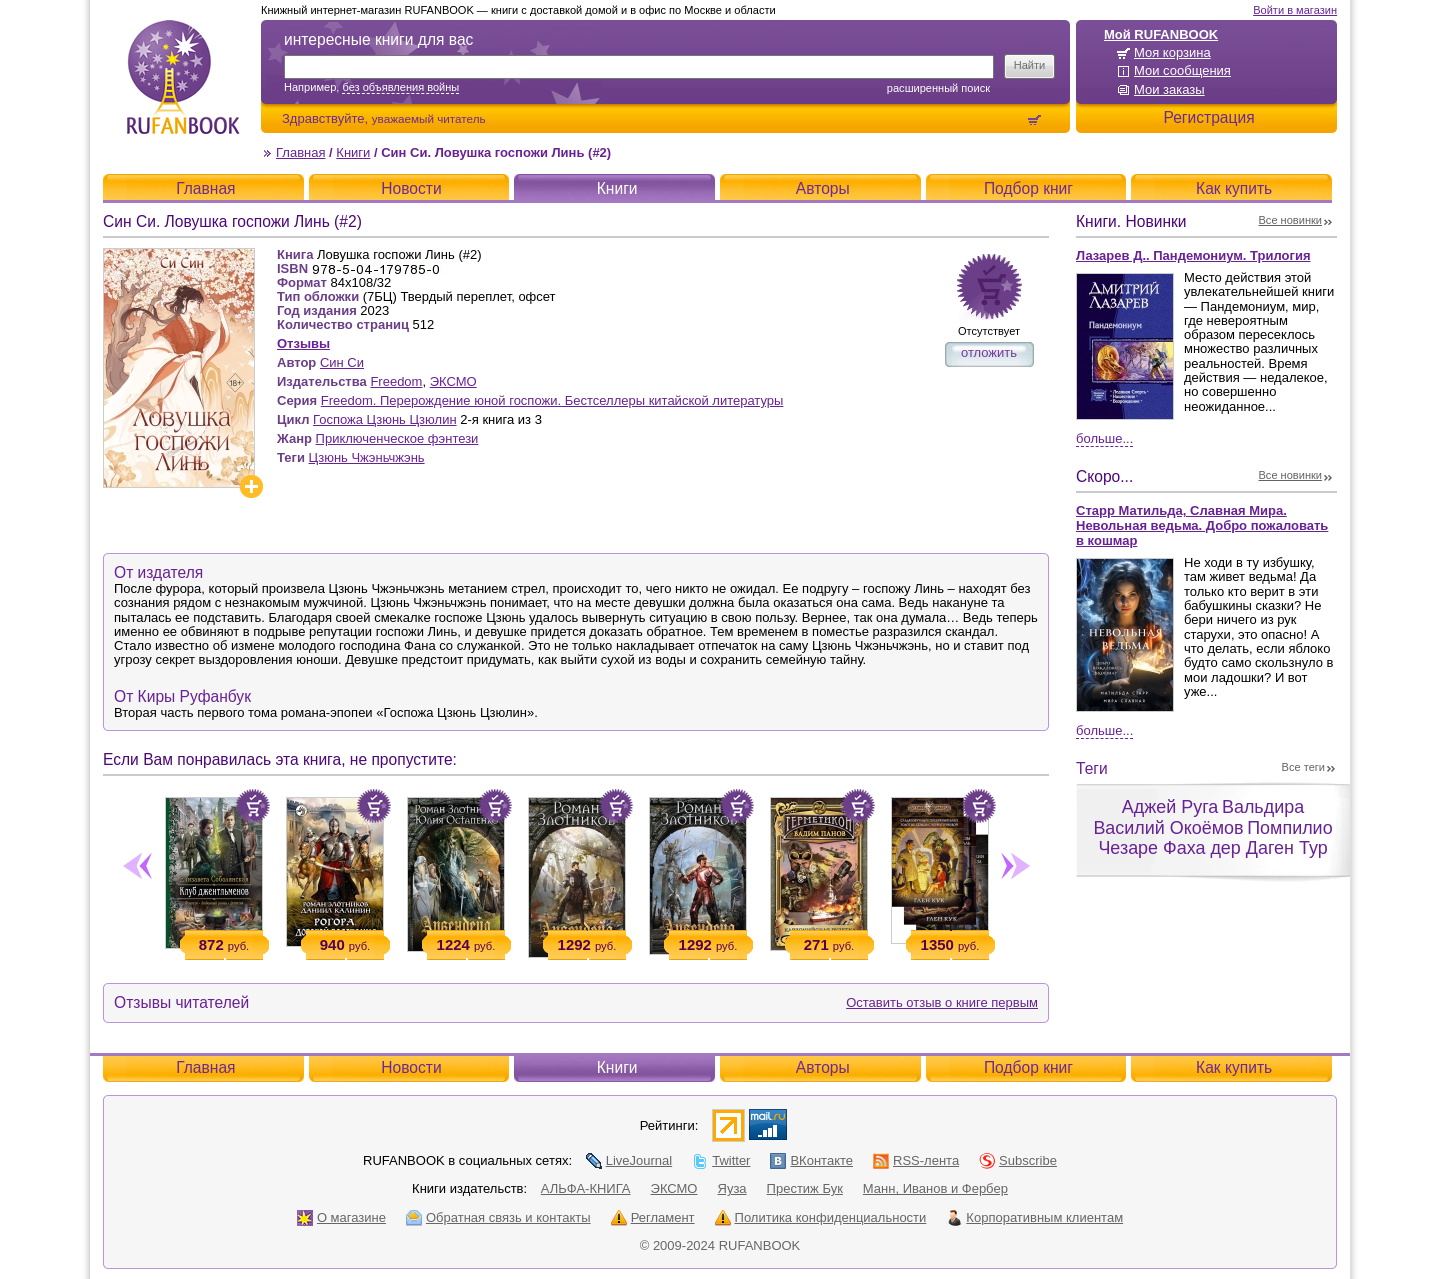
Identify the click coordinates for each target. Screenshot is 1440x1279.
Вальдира (1263, 807)
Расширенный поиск (938, 88)
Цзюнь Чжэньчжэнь (367, 457)
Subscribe (1018, 1160)
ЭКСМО (453, 381)
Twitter (721, 1160)
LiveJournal (629, 1160)
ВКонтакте (811, 1160)
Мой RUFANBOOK (1161, 34)
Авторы (823, 188)
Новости (411, 188)
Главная (300, 152)
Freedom (396, 381)
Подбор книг (1028, 188)
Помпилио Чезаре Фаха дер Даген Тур (1215, 838)
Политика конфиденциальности (821, 1217)
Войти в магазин (1295, 10)
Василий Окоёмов (1168, 828)
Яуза (732, 1188)
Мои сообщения (1182, 70)
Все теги (1303, 767)
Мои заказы (1169, 89)
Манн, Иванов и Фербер (935, 1188)
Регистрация (1208, 117)
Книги (353, 152)
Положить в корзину (253, 806)
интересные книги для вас (378, 39)
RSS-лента (916, 1160)
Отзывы (303, 343)
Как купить (1234, 188)
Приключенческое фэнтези (397, 438)
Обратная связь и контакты (498, 1217)
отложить (989, 352)
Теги (1092, 768)
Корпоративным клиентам (1034, 1217)
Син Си (342, 362)
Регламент (653, 1217)
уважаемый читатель (429, 118)
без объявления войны (400, 87)
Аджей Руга (1170, 807)
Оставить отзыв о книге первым (942, 1002)
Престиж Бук (805, 1188)
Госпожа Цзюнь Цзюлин (385, 419)
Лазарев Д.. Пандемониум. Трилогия (1193, 255)
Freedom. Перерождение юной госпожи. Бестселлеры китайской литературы (552, 400)
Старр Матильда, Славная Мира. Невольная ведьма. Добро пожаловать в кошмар (1202, 525)
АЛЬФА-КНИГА (586, 1188)
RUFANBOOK (183, 77)
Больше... (1104, 438)
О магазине (341, 1217)
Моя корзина (1172, 52)
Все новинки (1291, 220)
